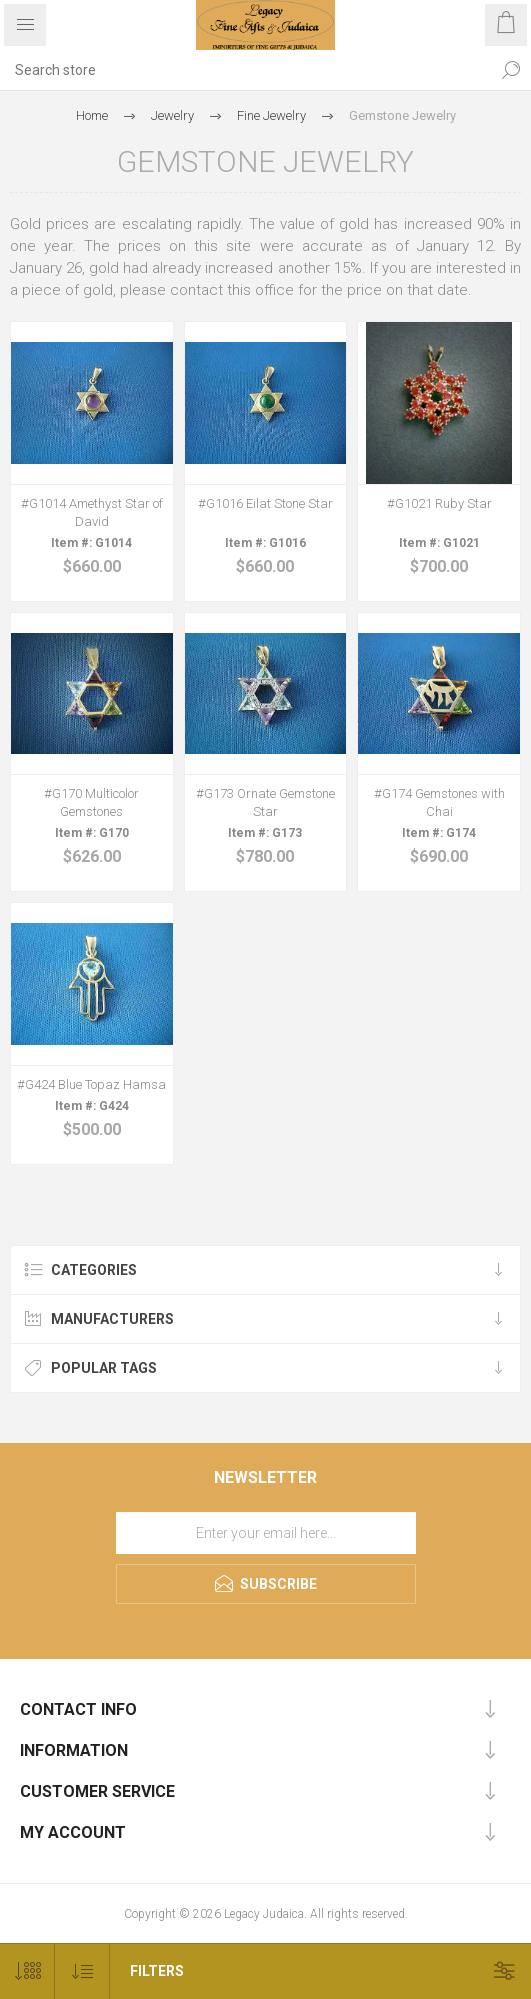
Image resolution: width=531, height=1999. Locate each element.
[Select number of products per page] (27, 1971)
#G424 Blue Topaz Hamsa (91, 1084)
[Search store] (245, 70)
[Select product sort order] (82, 1971)
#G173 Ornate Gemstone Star (265, 802)
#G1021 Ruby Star (439, 503)
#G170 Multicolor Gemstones (91, 802)
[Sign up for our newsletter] (266, 1533)
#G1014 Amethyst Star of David (92, 512)
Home (92, 115)
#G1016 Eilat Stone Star (265, 503)
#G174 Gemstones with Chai (439, 802)
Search (511, 70)
